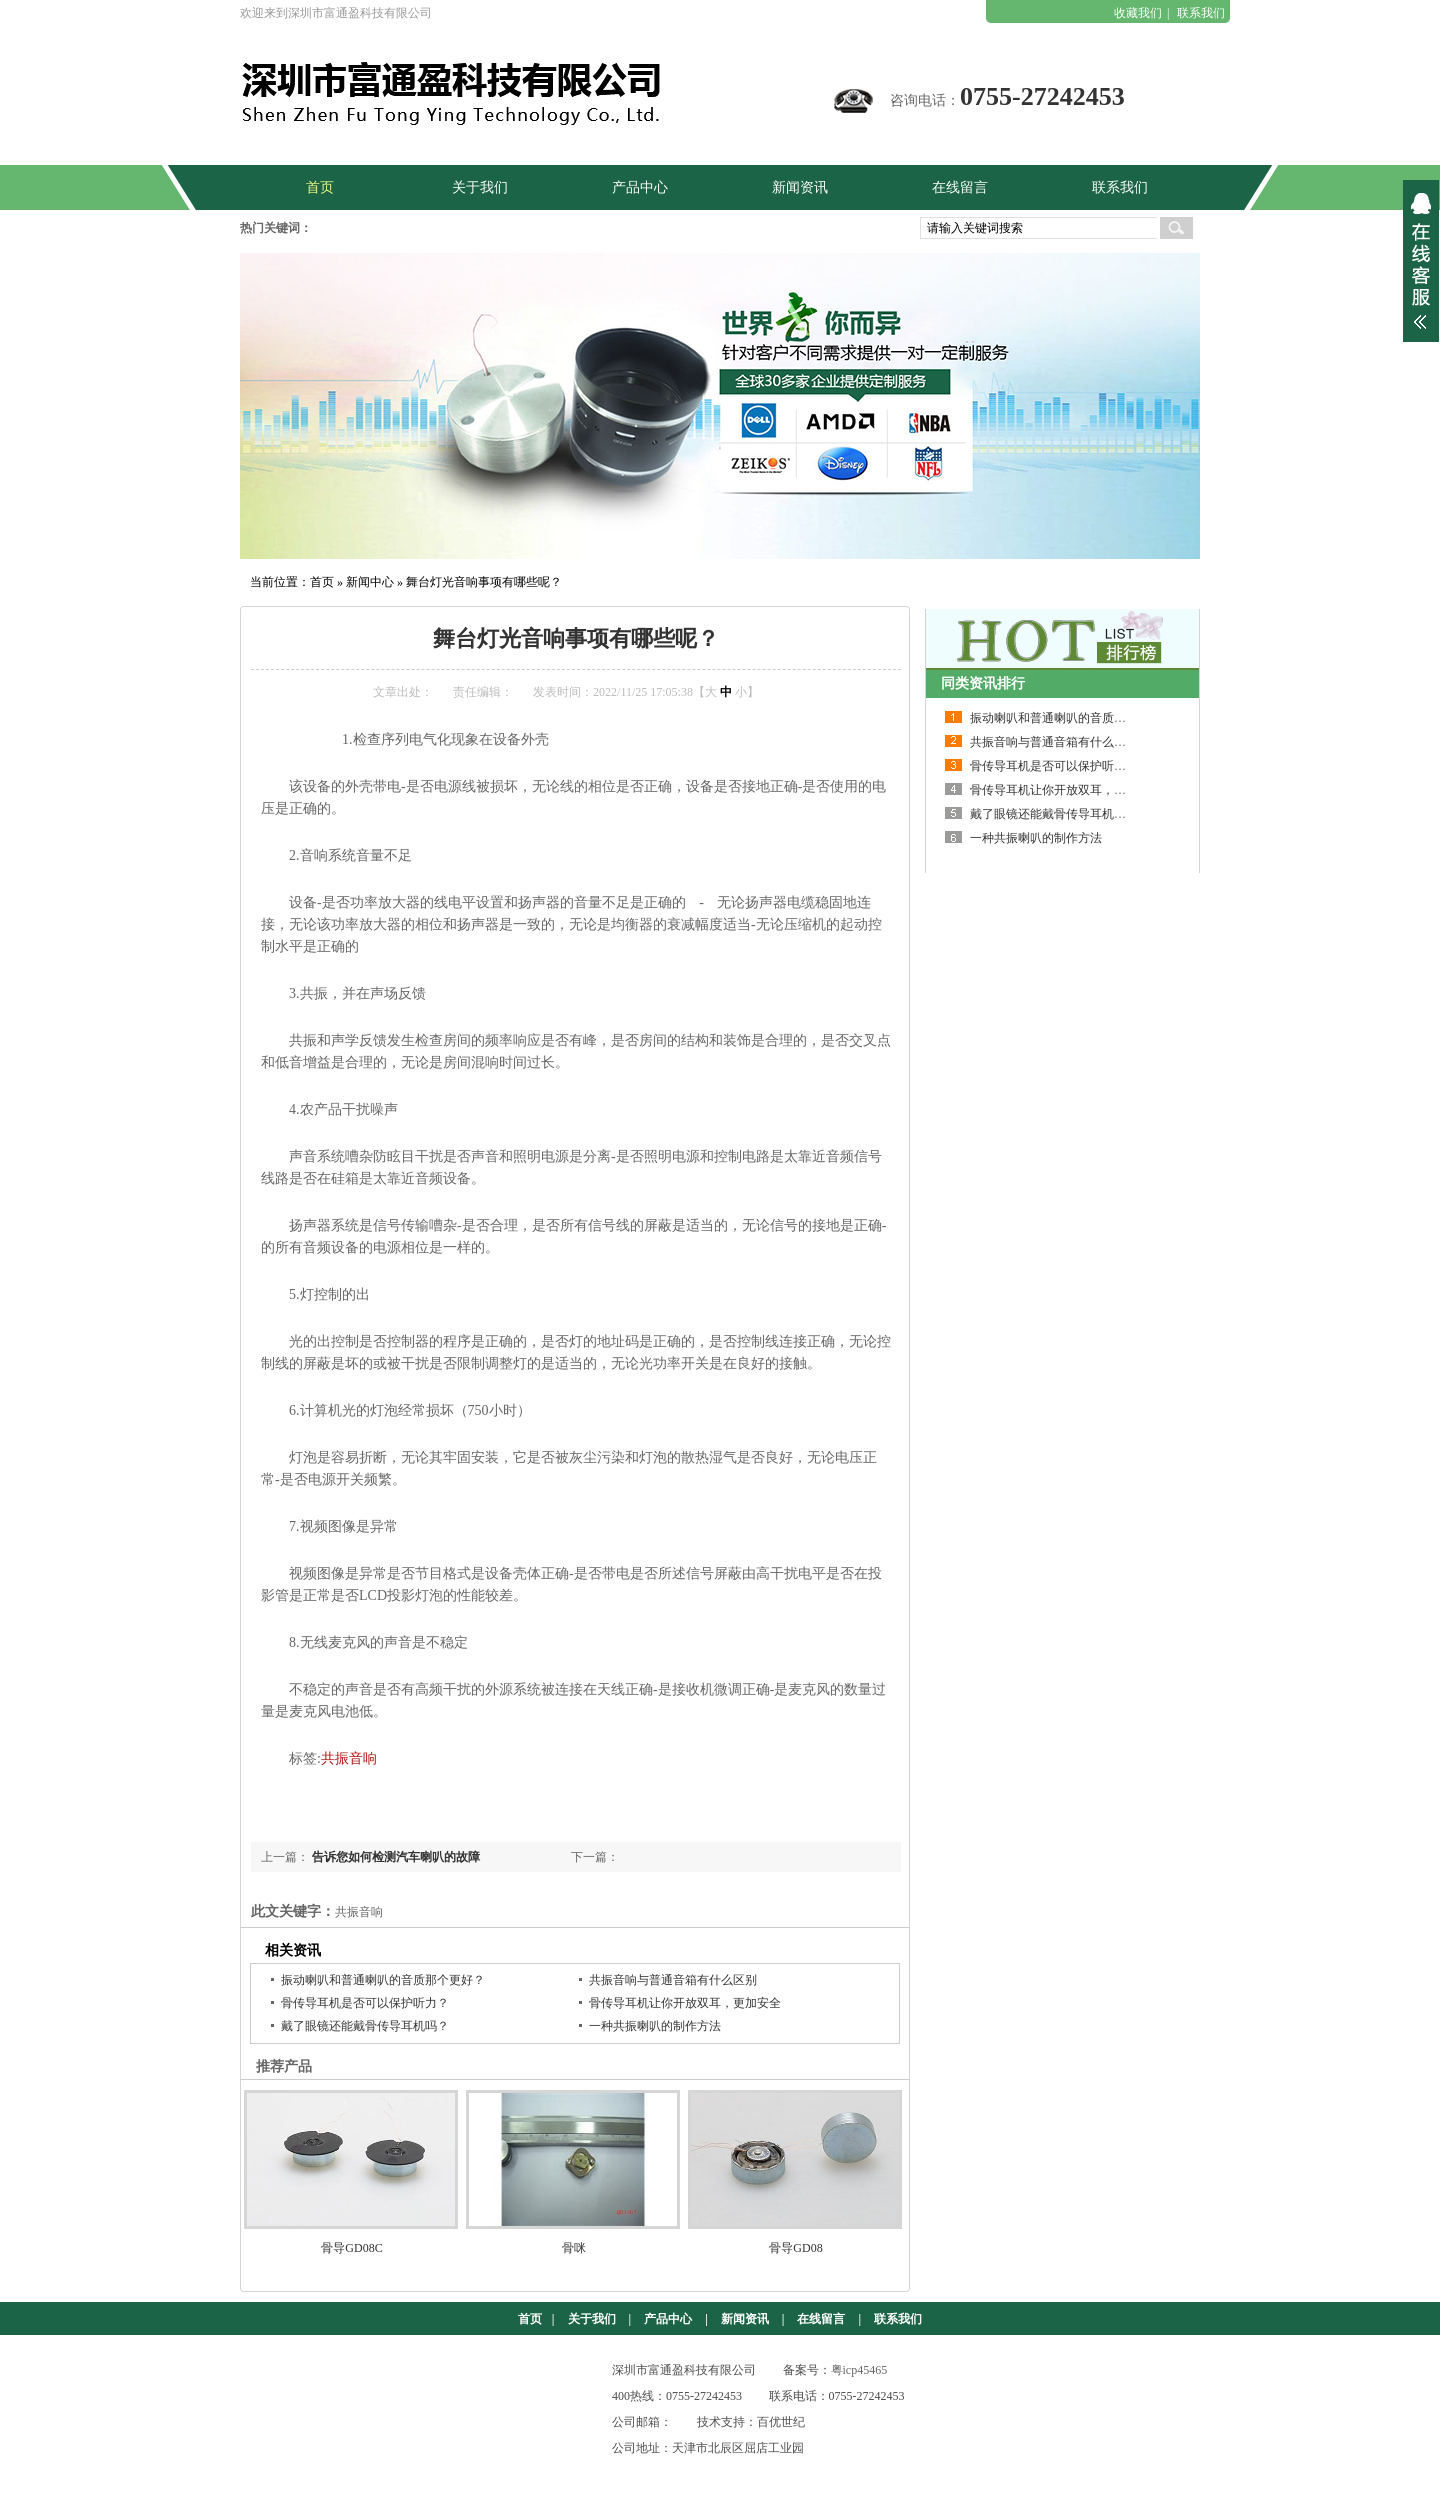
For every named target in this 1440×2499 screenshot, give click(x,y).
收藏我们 (1138, 13)
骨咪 (574, 2248)
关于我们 (592, 2319)
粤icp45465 (859, 2370)
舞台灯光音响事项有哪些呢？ (484, 582)
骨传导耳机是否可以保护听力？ (365, 2003)
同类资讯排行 (983, 683)
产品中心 (668, 2319)
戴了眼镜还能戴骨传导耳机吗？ (365, 2026)
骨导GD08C (351, 2248)
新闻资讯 (745, 2319)
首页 (322, 582)
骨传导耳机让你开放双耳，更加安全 (685, 2003)
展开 (1421, 261)
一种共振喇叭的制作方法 (655, 2026)
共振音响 (349, 1758)
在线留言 (821, 2319)
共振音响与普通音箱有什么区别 (673, 1980)
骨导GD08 (795, 2248)
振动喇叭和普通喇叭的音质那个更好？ (383, 1980)
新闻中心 (370, 582)
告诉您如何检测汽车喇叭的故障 (396, 1857)
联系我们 (1201, 13)
